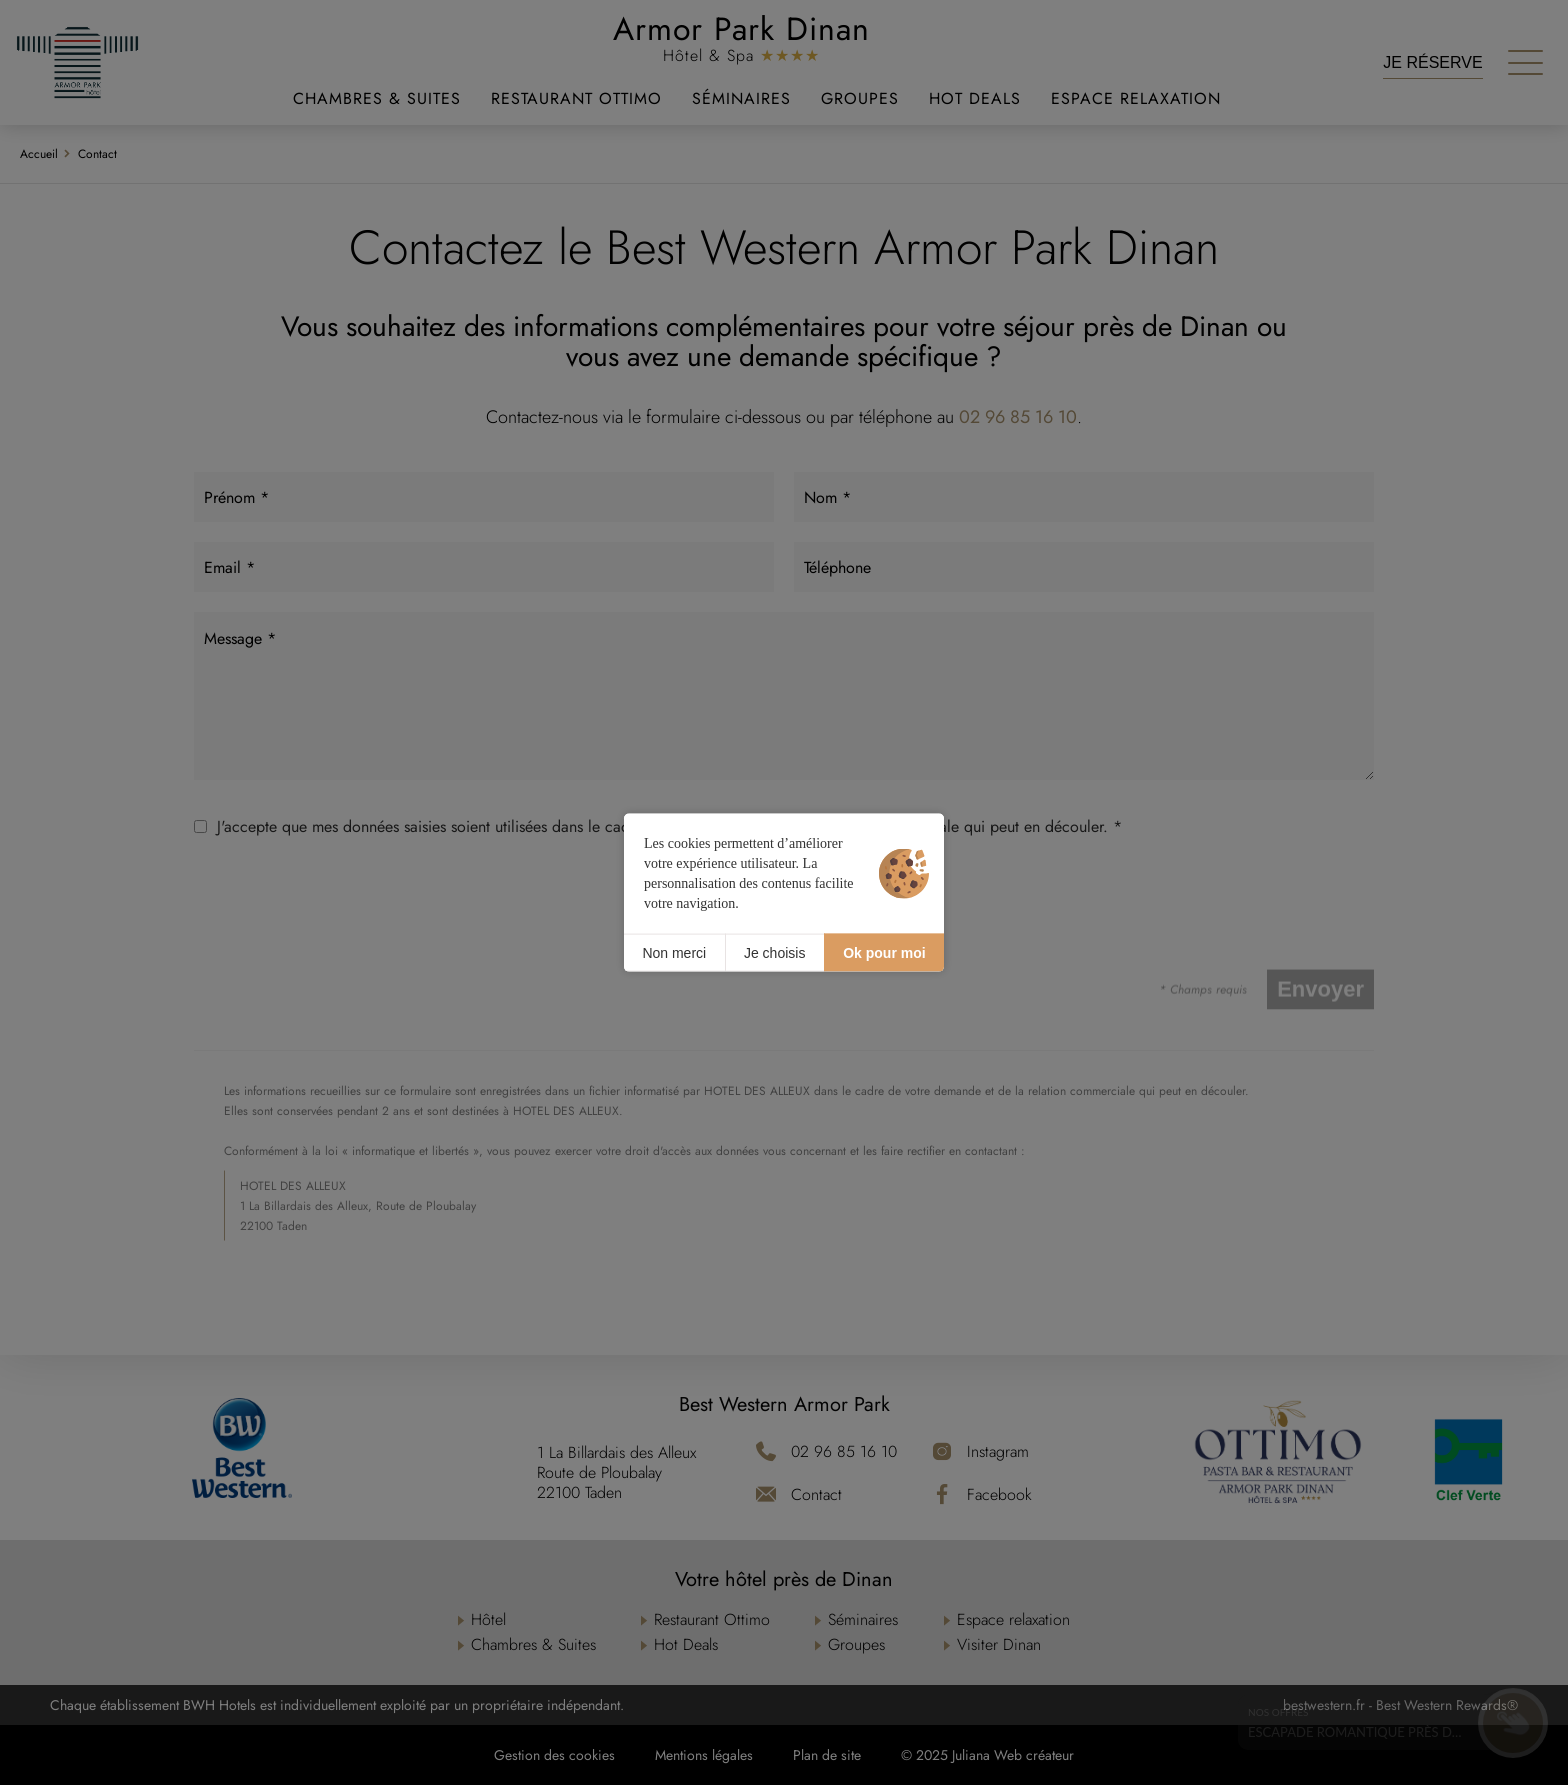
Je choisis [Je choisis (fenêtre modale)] (774, 952)
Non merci (674, 952)
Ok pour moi (884, 952)
